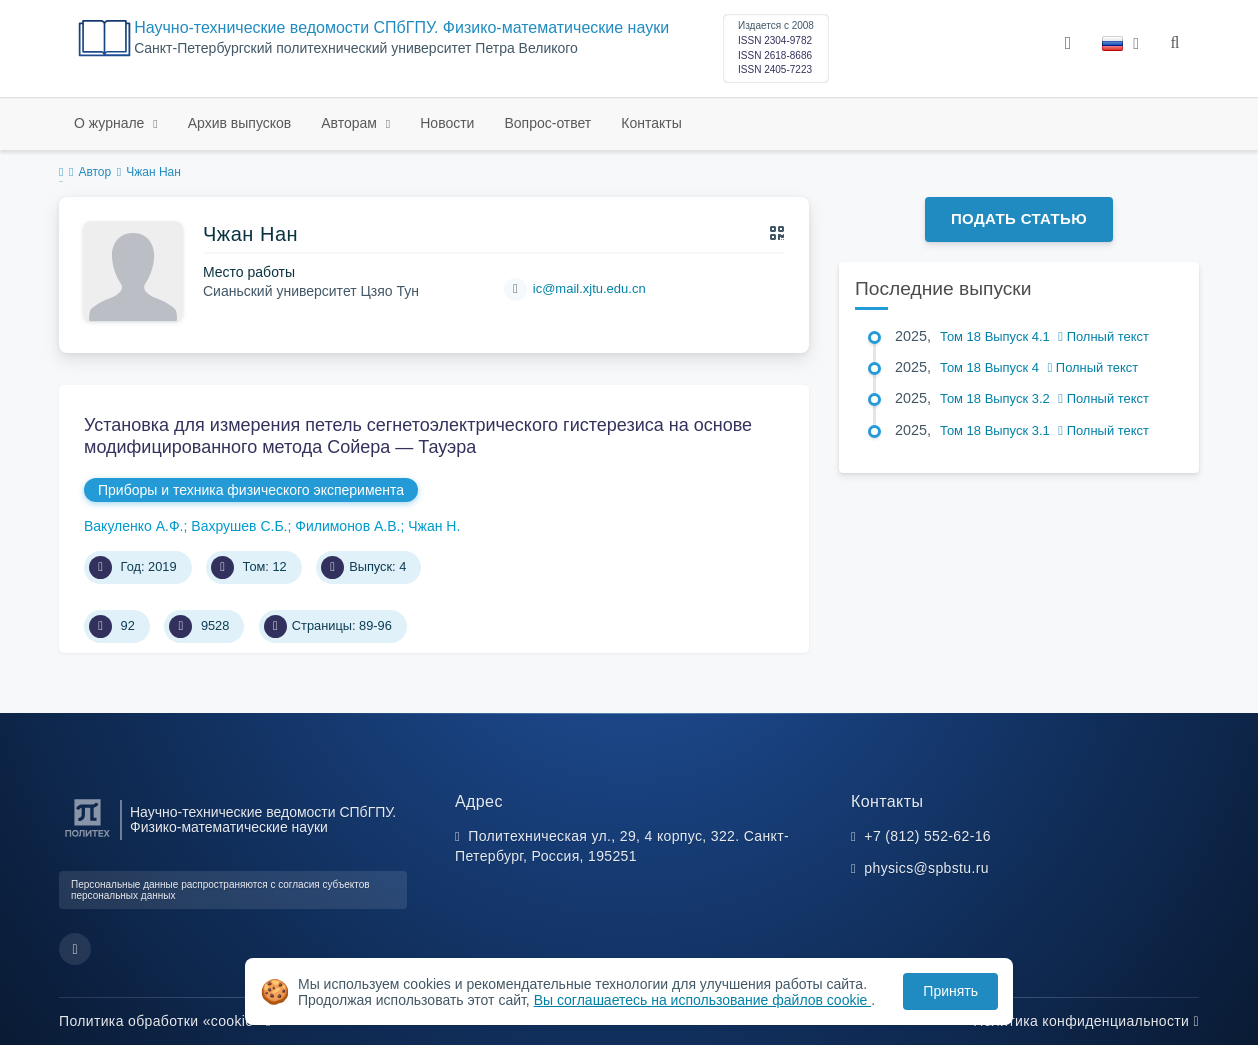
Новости (447, 123)
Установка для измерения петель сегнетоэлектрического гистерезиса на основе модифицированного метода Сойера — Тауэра (418, 436)
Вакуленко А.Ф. (134, 526)
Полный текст (1103, 336)
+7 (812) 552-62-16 (927, 836)
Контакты (651, 123)
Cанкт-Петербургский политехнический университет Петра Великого (356, 48)
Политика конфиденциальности (1086, 1021)
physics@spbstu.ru (926, 868)
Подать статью (1019, 218)
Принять (950, 991)
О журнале (111, 123)
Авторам (351, 123)
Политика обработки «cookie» (165, 1021)
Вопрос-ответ (547, 123)
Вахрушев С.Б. (239, 526)
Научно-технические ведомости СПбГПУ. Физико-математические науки (401, 27)
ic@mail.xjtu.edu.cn (589, 288)
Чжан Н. (434, 526)
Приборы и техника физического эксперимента (251, 490)
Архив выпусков (240, 123)
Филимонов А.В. (347, 526)
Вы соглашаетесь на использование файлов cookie (703, 1000)
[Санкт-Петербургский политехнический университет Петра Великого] (87, 837)
